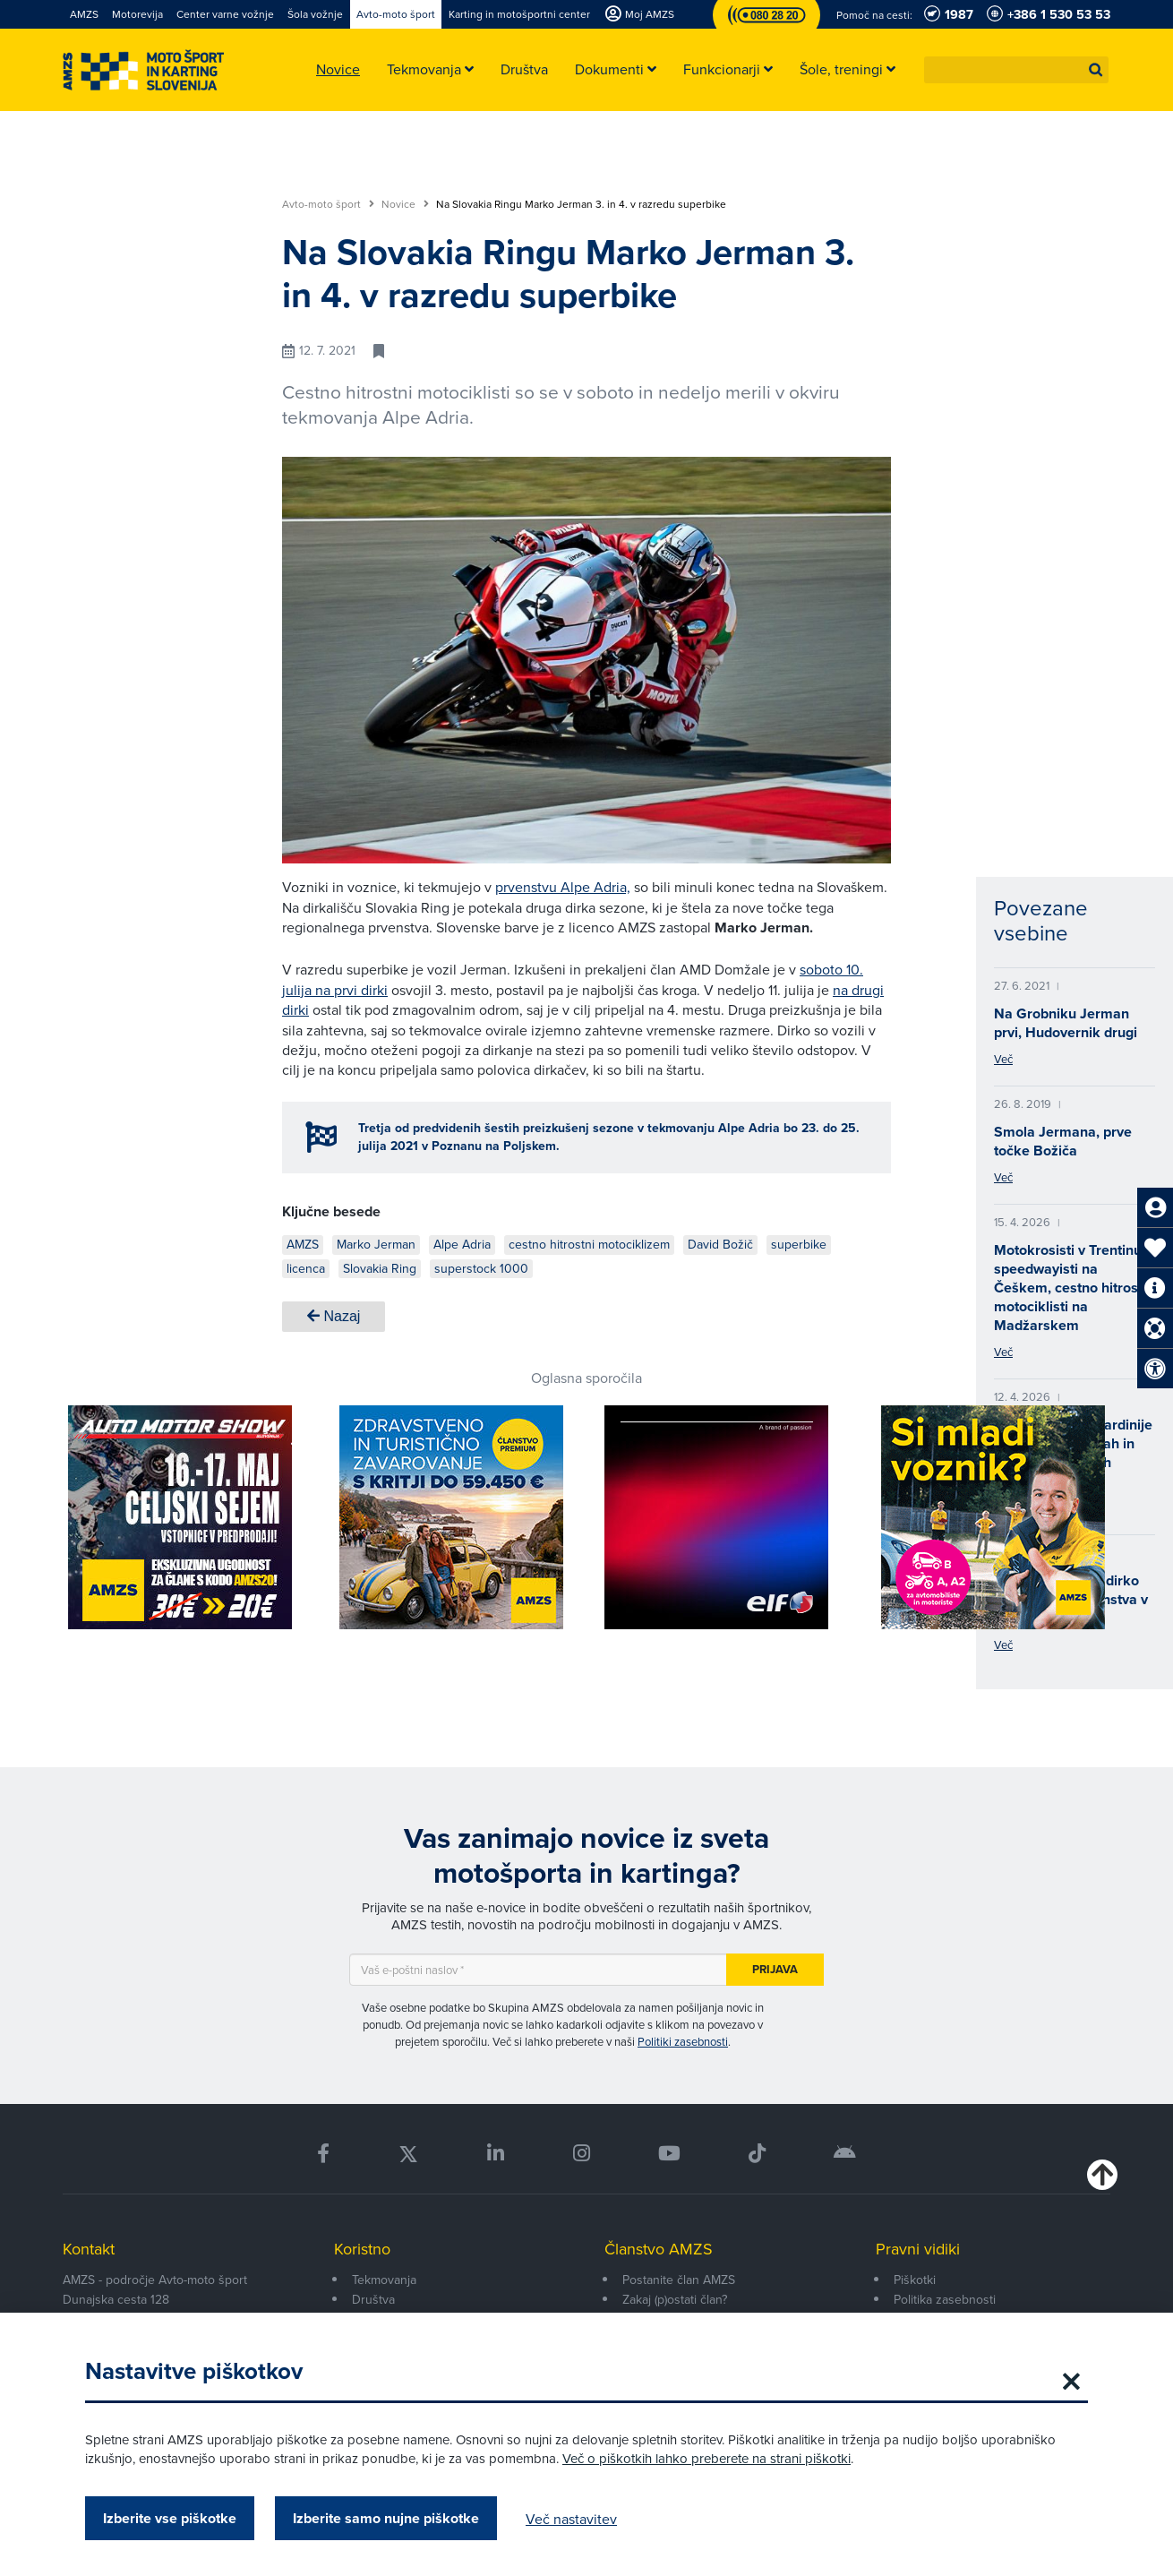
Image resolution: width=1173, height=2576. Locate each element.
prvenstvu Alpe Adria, (562, 887)
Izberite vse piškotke (169, 2518)
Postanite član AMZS (678, 2279)
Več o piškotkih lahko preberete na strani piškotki (706, 2458)
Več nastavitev (571, 2519)
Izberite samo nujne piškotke (386, 2518)
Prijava (775, 1969)
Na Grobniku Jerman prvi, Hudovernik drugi (1065, 1023)
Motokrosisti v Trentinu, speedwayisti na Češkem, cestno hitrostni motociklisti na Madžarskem (1074, 1287)
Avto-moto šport (328, 204)
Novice (405, 204)
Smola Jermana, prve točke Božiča (1063, 1141)
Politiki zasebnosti (683, 2041)
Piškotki (915, 2279)
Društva (373, 2299)
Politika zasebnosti (945, 2299)
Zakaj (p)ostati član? (674, 2299)
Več (1003, 1059)
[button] (1096, 69)
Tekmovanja (384, 2279)
